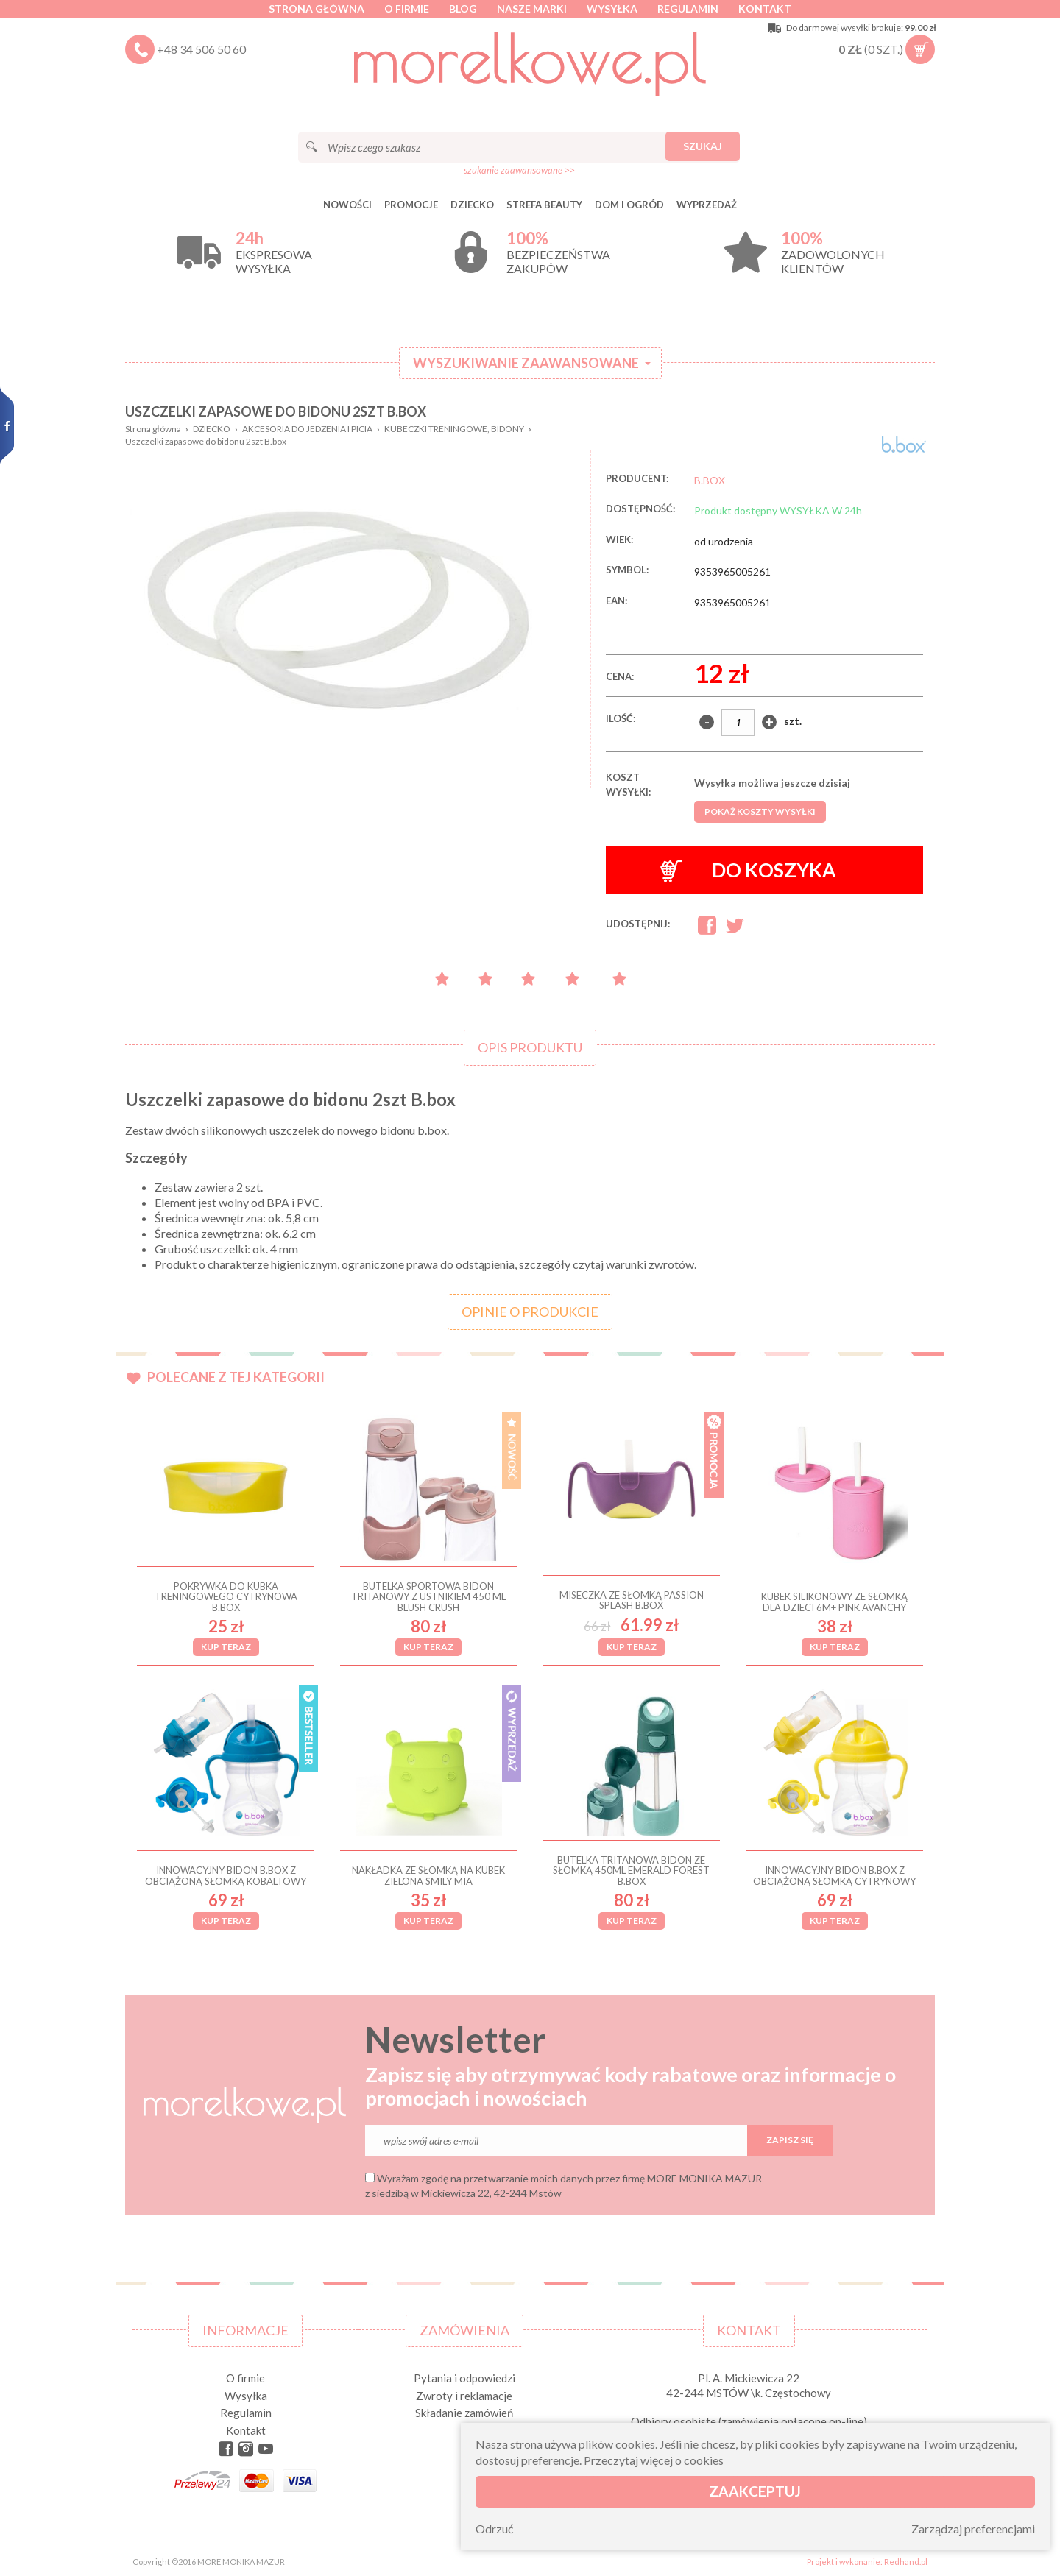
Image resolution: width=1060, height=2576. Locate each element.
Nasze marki (532, 8)
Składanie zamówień (464, 2412)
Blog (463, 8)
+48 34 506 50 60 (201, 49)
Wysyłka (612, 8)
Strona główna (316, 8)
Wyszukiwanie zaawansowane (526, 363)
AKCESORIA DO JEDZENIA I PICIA (307, 428)
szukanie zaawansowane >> (519, 170)
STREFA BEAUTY (544, 204)
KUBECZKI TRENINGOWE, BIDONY (454, 428)
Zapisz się (789, 2139)
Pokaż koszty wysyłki (760, 811)
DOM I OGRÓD (629, 204)
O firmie (406, 8)
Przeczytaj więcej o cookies (654, 2460)
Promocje (411, 204)
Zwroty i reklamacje (464, 2395)
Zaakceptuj (755, 2491)
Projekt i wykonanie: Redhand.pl (867, 2561)
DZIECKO (472, 204)
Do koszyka (748, 870)
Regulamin (687, 8)
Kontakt (764, 8)
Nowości (347, 204)
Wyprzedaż (706, 204)
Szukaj (702, 146)
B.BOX (709, 480)
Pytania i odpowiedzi (464, 2378)
